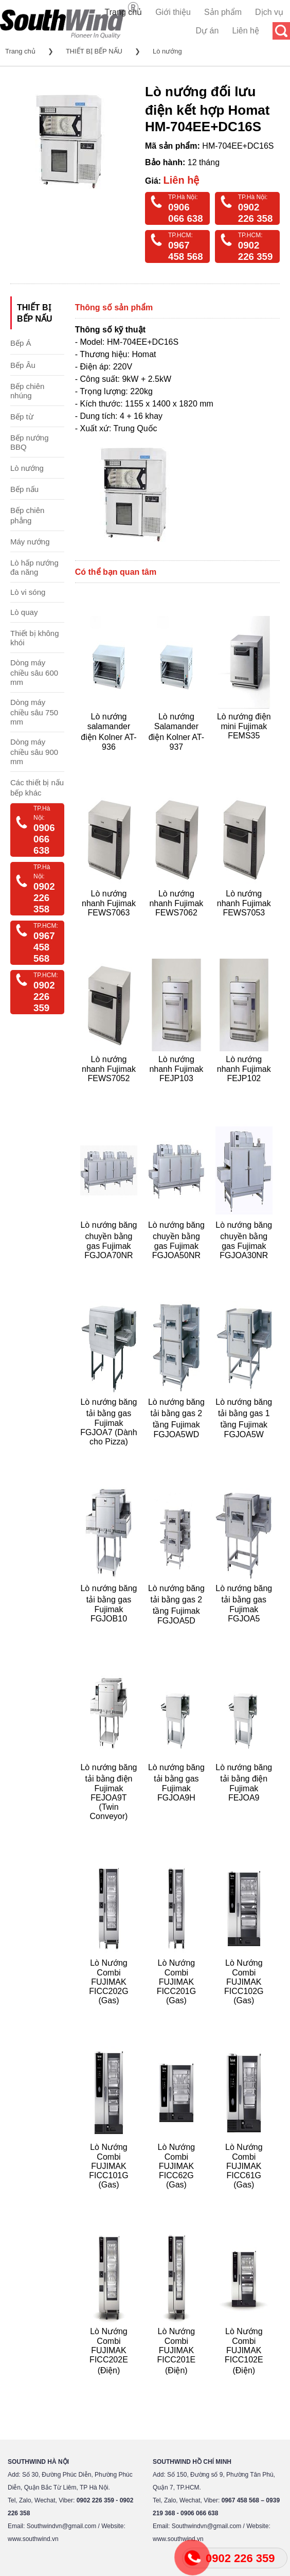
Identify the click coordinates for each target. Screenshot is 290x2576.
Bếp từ (21, 416)
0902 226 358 (255, 213)
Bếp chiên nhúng (27, 391)
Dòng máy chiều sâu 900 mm (34, 751)
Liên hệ (245, 30)
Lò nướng (167, 51)
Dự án (207, 30)
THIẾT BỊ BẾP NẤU (94, 51)
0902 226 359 (255, 251)
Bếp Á (20, 343)
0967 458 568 (185, 251)
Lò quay (24, 612)
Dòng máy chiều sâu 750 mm (34, 712)
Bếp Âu (22, 365)
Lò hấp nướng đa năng (34, 567)
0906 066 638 (185, 213)
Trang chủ (123, 12)
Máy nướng (30, 541)
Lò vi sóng (27, 592)
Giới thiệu (173, 12)
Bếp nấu (24, 489)
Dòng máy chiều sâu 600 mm (34, 672)
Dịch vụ (269, 12)
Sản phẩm (223, 12)
